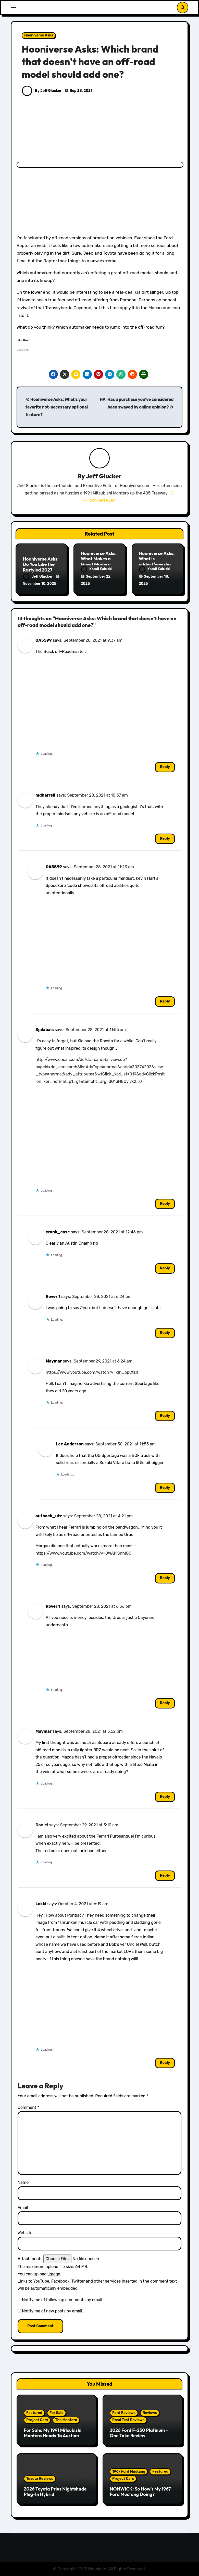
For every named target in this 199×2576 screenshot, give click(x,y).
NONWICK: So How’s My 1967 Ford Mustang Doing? (140, 2491)
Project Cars (37, 2419)
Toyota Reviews (39, 2478)
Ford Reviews (123, 2412)
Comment (28, 2106)
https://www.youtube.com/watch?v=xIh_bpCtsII (92, 1371)
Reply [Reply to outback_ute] (165, 1577)
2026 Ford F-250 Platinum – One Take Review (139, 2432)
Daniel (41, 1824)
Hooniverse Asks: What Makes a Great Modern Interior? (99, 561)
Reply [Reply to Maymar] (165, 1415)
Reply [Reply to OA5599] (165, 766)
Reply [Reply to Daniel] (165, 1875)
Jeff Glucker (103, 476)
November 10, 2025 (39, 584)
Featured (34, 2412)
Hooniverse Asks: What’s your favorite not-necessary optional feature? (57, 407)
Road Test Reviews (128, 2419)
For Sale (56, 2412)
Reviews (150, 2412)
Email (23, 2207)
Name (23, 2181)
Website (25, 2232)
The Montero (66, 2419)
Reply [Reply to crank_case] (165, 1267)
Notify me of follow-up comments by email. (62, 2299)
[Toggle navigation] (13, 7)
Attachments (30, 2258)
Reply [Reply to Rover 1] (165, 1332)
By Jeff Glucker (41, 91)
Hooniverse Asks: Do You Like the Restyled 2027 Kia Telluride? (41, 567)
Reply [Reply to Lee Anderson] (165, 1487)
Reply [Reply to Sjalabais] (165, 1203)
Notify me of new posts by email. (52, 2310)
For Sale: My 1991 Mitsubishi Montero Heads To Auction (52, 2432)
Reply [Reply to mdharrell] (165, 838)
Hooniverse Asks (38, 35)
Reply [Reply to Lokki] (165, 2062)
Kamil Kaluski (96, 569)
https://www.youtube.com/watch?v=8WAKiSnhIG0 (83, 1552)
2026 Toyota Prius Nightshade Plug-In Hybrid (55, 2491)
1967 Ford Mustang (128, 2471)
